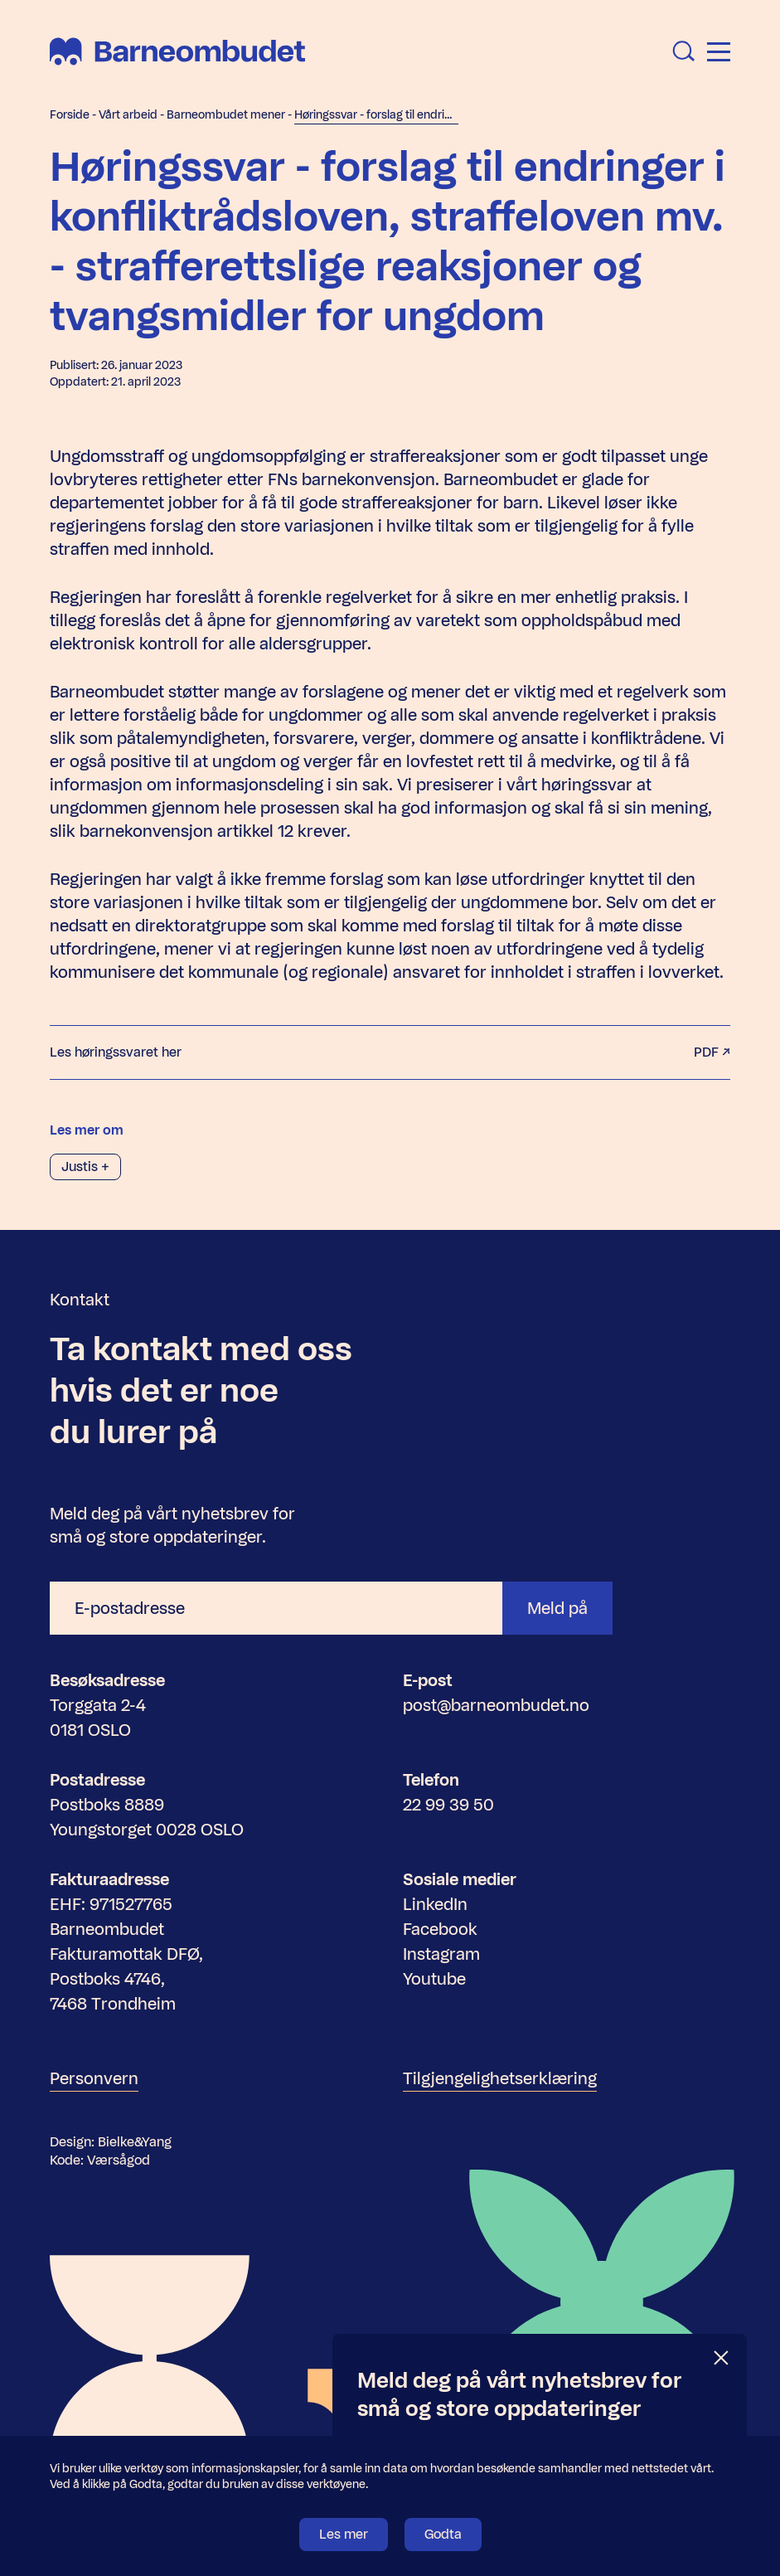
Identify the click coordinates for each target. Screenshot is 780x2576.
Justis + (85, 1166)
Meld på (557, 1608)
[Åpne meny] (718, 51)
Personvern (94, 2078)
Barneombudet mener (226, 115)
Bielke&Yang (135, 2142)
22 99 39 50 (448, 1805)
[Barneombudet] (177, 51)
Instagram (441, 1954)
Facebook (440, 1929)
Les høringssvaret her (390, 1052)
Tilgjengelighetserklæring (500, 2078)
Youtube (434, 1979)
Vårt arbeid (128, 115)
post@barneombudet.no (496, 1705)
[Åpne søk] (683, 51)
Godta (443, 2534)
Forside (70, 115)
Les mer (343, 2534)
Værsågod (118, 2160)
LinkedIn (435, 1904)
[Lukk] (722, 2358)
